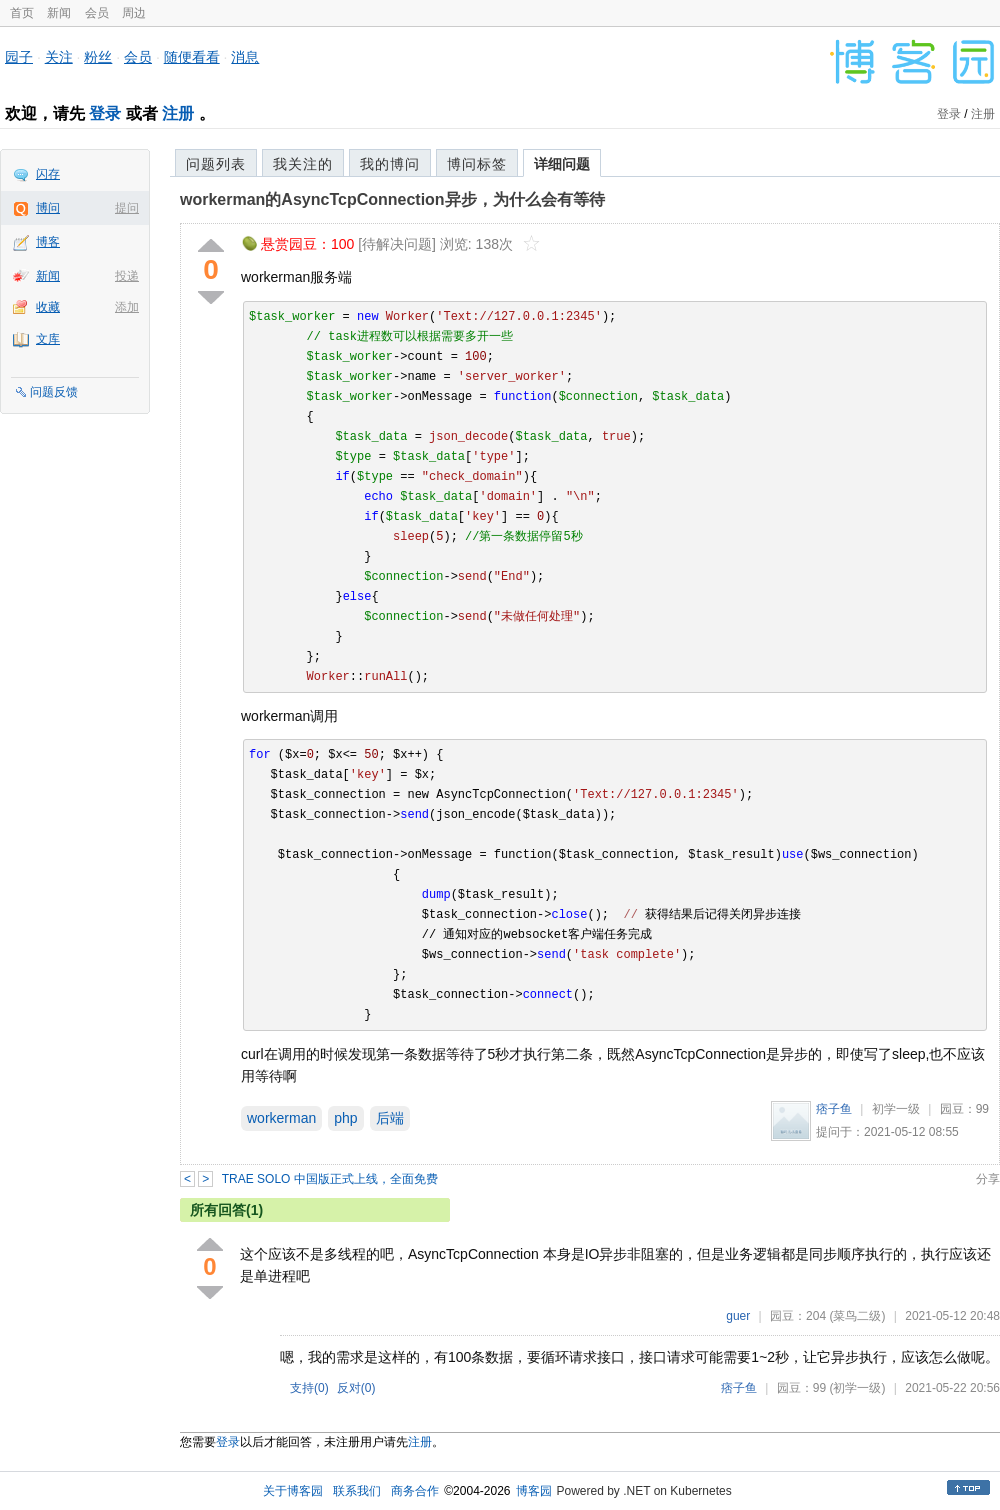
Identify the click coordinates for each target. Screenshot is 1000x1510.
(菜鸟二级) (857, 1316)
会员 (97, 13)
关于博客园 (293, 1491)
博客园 (534, 1491)
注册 (178, 113)
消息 (245, 57)
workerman (281, 1118)
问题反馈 (54, 392)
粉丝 (98, 57)
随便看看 (192, 57)
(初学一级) (857, 1388)
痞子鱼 (834, 1109)
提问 (127, 208)
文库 (48, 339)
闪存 (48, 174)
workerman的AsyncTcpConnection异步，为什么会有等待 (392, 199)
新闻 (59, 13)
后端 (390, 1118)
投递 (127, 276)
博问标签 (477, 164)
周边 (134, 13)
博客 (48, 242)
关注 (59, 57)
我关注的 (303, 164)
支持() (309, 1388)
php (345, 1118)
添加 (127, 307)
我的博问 (390, 164)
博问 (48, 208)
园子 (19, 57)
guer (738, 1316)
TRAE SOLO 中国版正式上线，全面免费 (330, 1179)
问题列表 (216, 164)
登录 (105, 113)
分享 (988, 1179)
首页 (22, 13)
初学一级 (896, 1109)
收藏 (48, 307)
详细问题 (562, 164)
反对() (356, 1388)
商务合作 (415, 1491)
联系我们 (357, 1491)
